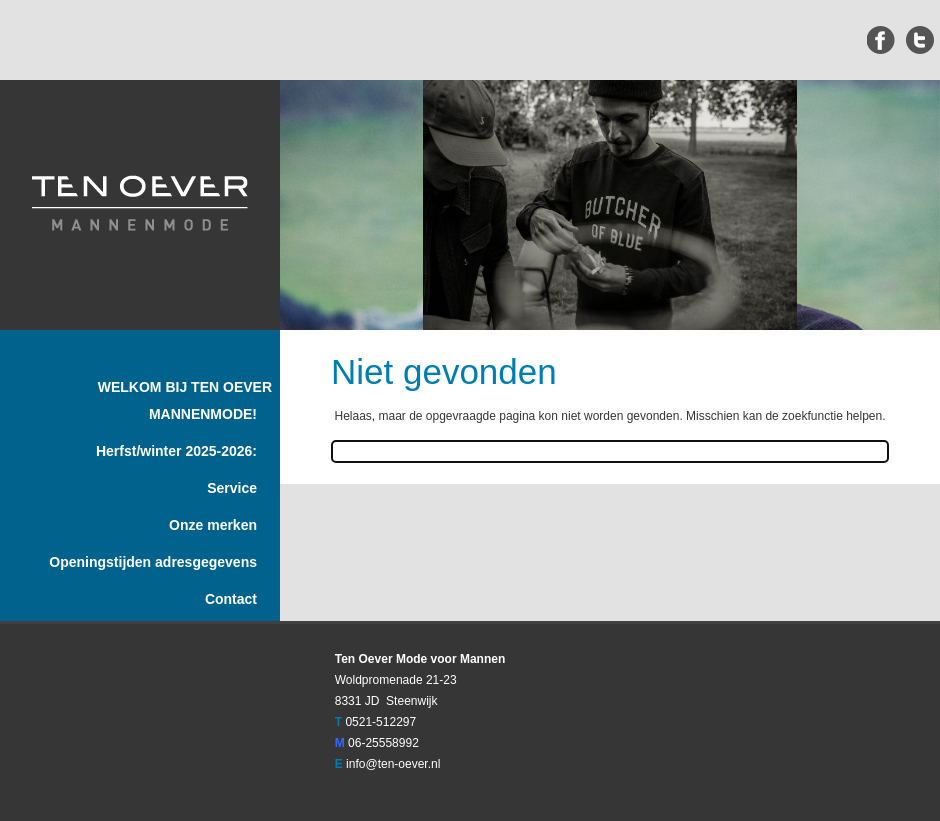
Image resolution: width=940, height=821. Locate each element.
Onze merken (213, 525)
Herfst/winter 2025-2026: (176, 451)
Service (232, 488)
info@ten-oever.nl (393, 764)
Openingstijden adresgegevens (153, 562)
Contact (231, 599)
